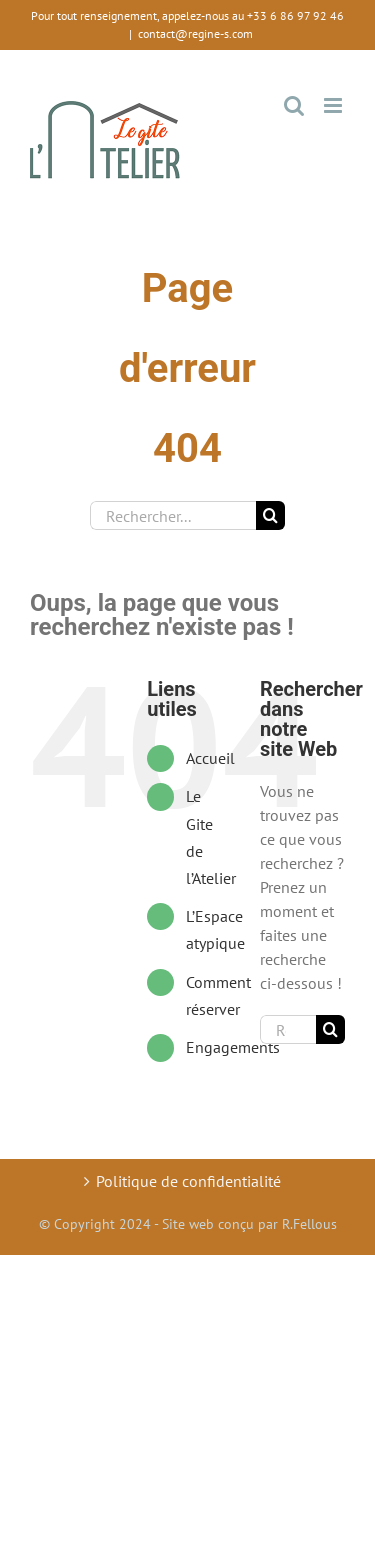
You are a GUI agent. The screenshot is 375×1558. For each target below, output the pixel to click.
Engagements (233, 1047)
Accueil (210, 758)
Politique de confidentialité (188, 1181)
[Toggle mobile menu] (334, 105)
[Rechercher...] (173, 515)
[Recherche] (270, 515)
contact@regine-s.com (195, 33)
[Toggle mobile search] (294, 105)
